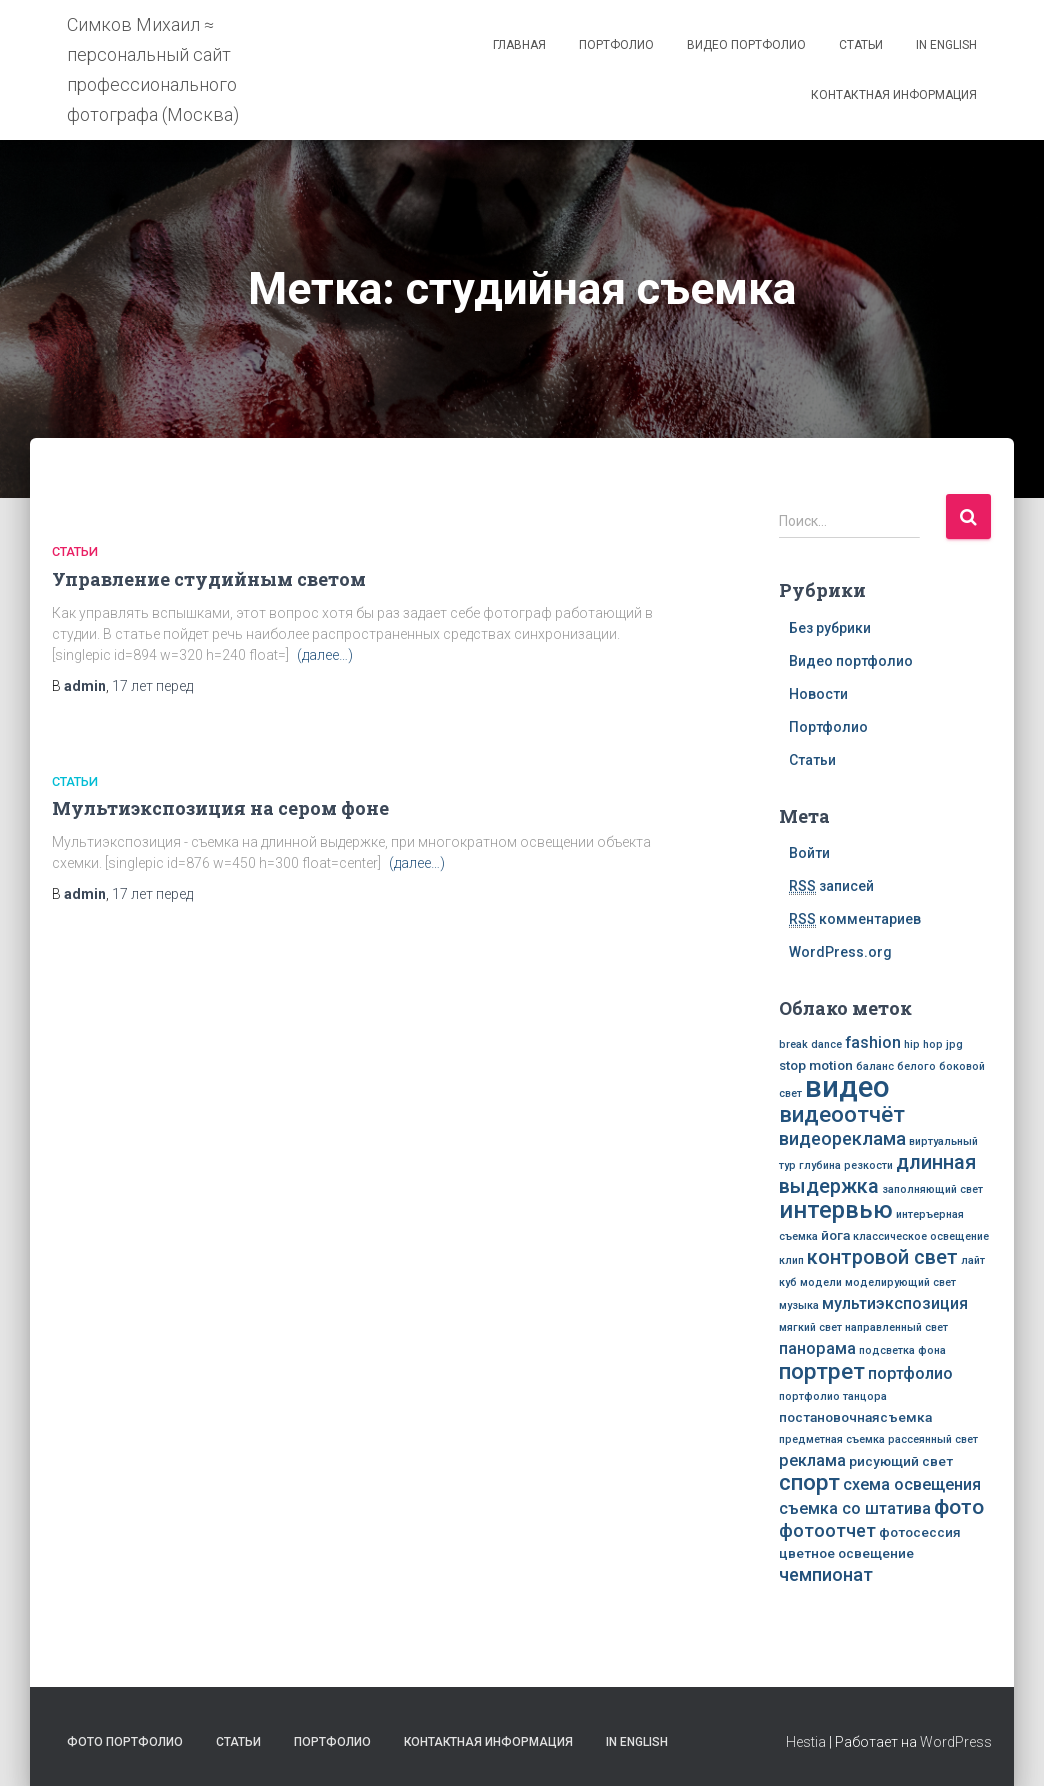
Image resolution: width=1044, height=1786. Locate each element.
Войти (809, 853)
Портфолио (616, 45)
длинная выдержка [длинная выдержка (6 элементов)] (877, 1174)
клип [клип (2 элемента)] (791, 1260)
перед (152, 686)
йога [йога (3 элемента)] (835, 1235)
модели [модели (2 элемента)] (821, 1282)
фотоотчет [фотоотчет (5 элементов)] (827, 1530)
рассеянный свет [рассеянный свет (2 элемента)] (933, 1439)
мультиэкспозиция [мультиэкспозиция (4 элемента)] (895, 1303)
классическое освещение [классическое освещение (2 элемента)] (921, 1236)
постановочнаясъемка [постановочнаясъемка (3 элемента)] (855, 1417)
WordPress (956, 1742)
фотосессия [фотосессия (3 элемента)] (920, 1532)
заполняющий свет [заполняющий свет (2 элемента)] (932, 1189)
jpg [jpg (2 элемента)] (954, 1044)
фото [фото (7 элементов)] (959, 1506)
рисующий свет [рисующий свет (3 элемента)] (901, 1461)
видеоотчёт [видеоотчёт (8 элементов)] (842, 1114)
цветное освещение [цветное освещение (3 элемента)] (846, 1553)
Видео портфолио (746, 45)
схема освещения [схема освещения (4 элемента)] (912, 1484)
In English (946, 45)
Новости (818, 694)
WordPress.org (840, 952)
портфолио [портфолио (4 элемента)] (910, 1373)
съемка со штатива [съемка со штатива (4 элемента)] (855, 1508)
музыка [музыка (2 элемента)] (799, 1305)
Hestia (806, 1742)
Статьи (861, 45)
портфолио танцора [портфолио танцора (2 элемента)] (833, 1396)
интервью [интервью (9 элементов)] (836, 1210)
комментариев (855, 919)
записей (831, 886)
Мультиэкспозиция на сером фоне (220, 808)
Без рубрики (830, 628)
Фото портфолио (125, 1742)
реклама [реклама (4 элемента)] (812, 1460)
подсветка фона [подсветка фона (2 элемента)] (902, 1350)
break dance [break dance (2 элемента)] (810, 1044)
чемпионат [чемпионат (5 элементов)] (826, 1574)
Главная (519, 45)
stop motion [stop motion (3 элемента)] (816, 1065)
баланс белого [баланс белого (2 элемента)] (896, 1066)
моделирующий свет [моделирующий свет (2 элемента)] (900, 1282)
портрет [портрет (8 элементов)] (822, 1371)
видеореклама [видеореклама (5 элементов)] (842, 1138)
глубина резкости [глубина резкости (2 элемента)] (846, 1165)
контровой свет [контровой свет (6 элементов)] (882, 1257)
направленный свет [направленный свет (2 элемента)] (896, 1327)
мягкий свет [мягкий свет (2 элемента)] (810, 1327)
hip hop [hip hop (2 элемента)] (923, 1044)
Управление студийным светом (209, 579)
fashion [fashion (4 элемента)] (873, 1042)
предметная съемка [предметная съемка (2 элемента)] (832, 1439)
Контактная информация (894, 95)
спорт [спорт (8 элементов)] (809, 1482)
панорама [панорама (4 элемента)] (817, 1348)
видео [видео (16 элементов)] (847, 1087)
